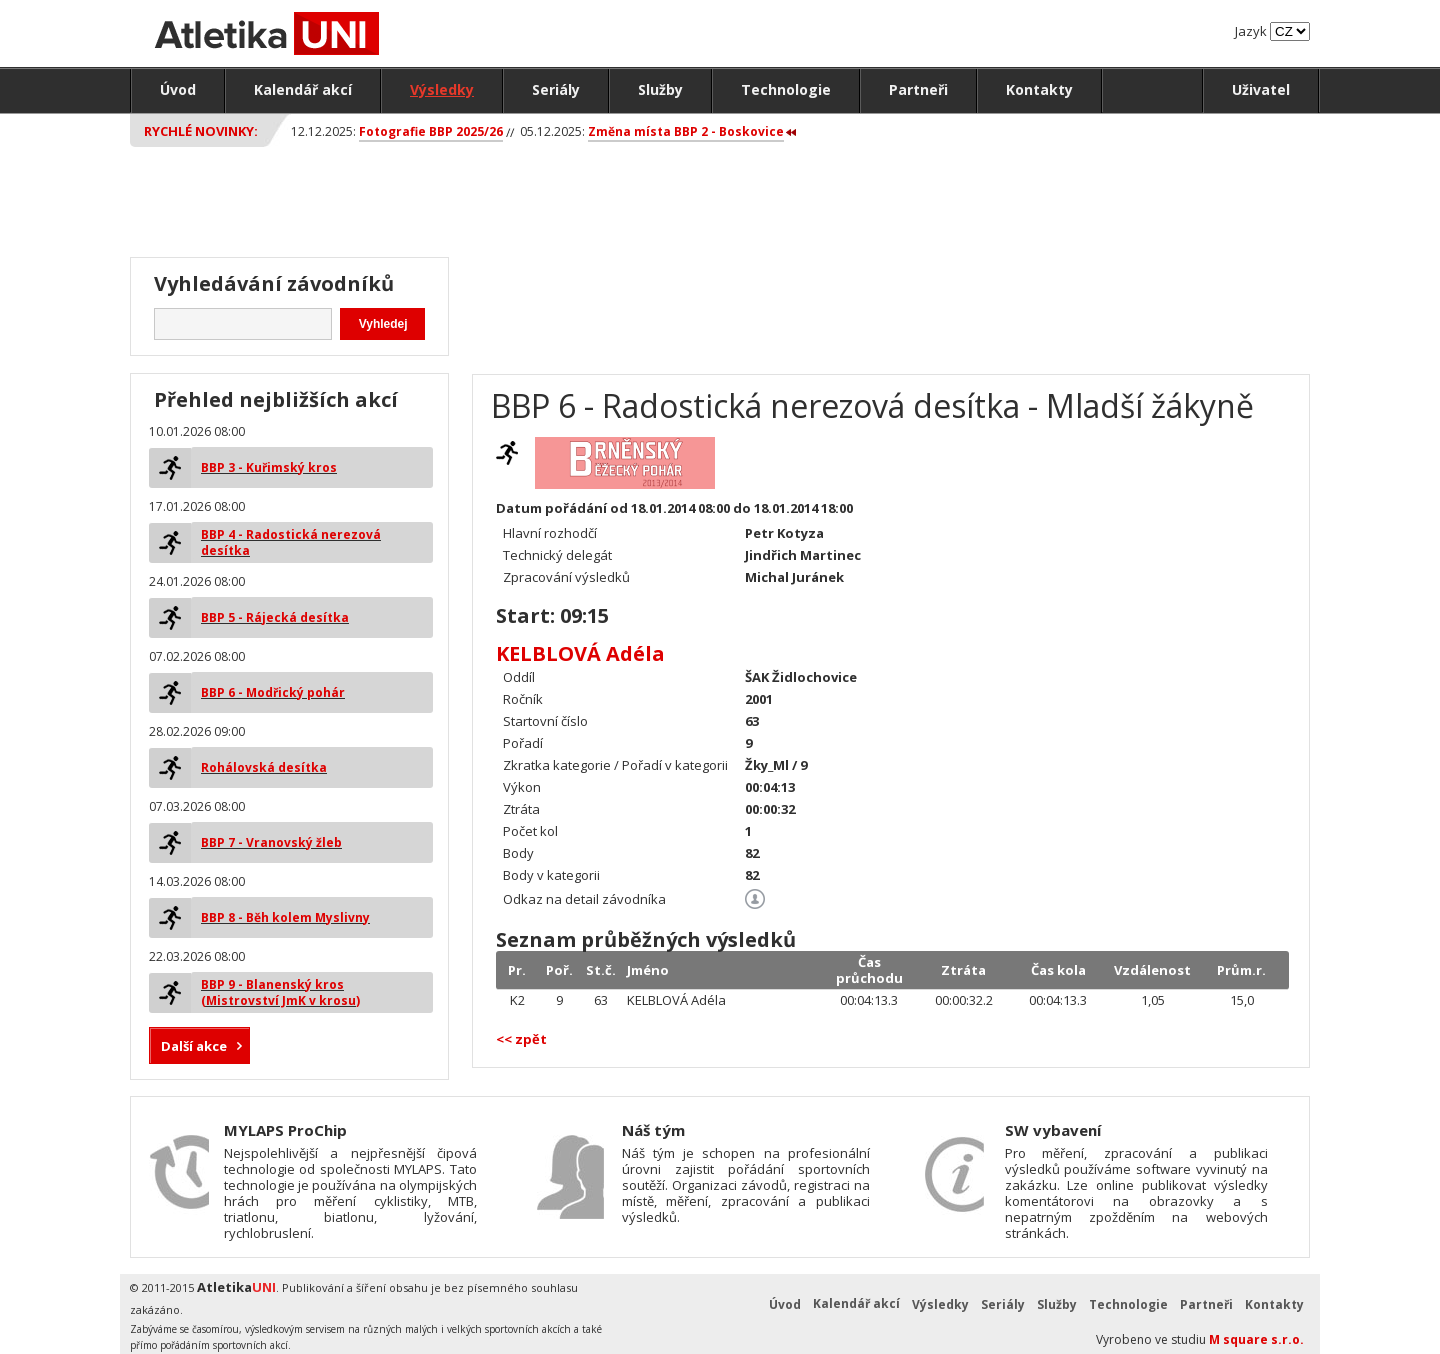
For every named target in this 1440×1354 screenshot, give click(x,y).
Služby (660, 89)
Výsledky (442, 89)
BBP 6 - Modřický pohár (273, 692)
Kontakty (1039, 89)
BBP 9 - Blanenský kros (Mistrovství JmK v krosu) (280, 992)
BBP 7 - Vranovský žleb (271, 842)
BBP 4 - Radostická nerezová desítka (291, 542)
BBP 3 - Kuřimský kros (269, 467)
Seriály (556, 89)
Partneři (918, 89)
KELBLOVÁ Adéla (580, 653)
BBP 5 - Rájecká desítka (275, 617)
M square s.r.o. (1256, 1339)
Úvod (178, 89)
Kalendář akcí (303, 89)
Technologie (786, 89)
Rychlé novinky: (201, 131)
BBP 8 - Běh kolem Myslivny (285, 917)
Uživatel (1261, 89)
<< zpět (521, 1039)
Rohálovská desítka (264, 767)
